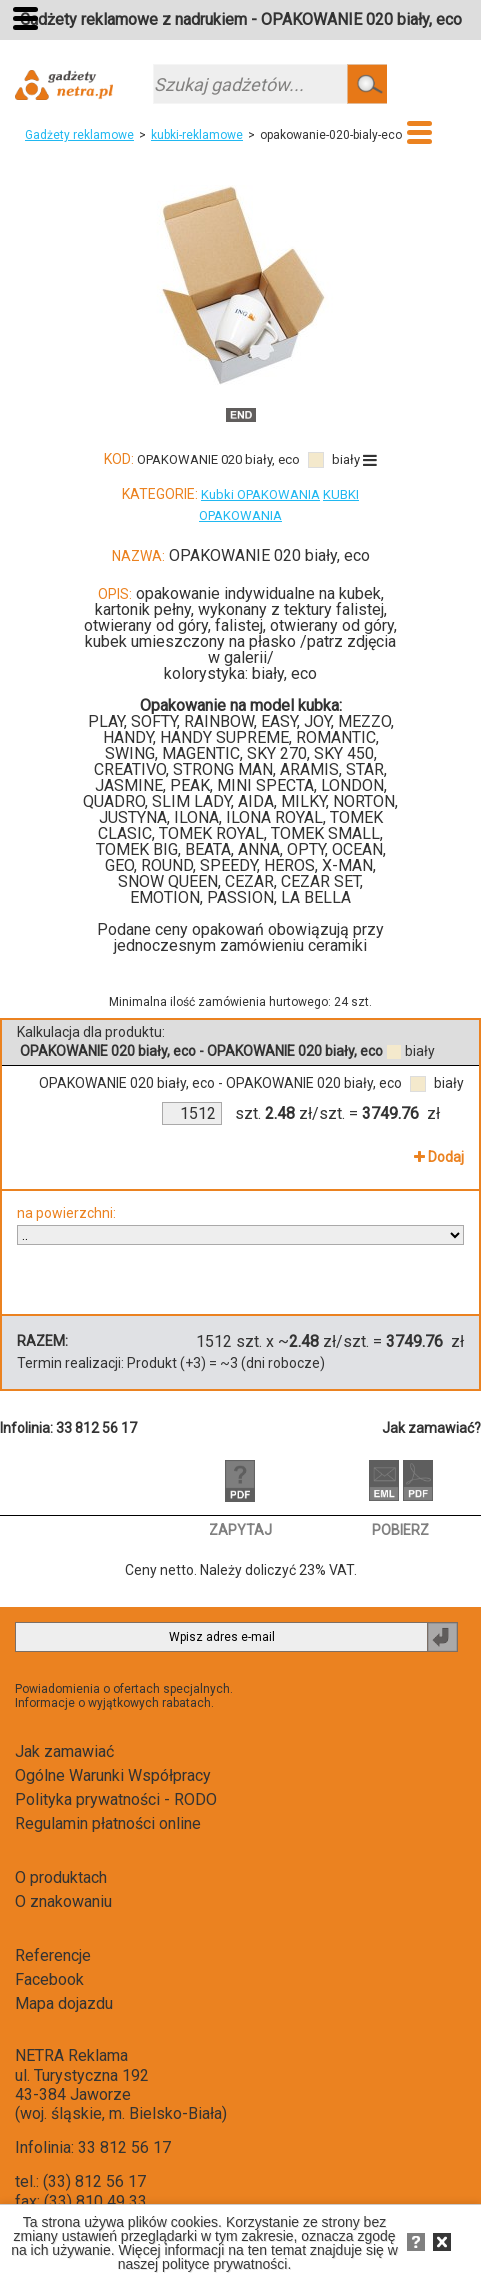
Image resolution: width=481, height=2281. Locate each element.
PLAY (106, 721)
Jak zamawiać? (431, 1428)
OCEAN (357, 849)
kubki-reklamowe (197, 135)
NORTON (364, 801)
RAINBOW (219, 721)
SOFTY (154, 721)
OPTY (306, 849)
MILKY (303, 801)
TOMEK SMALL (325, 833)
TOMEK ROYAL (211, 833)
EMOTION (165, 897)
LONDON (352, 785)
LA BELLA (316, 897)
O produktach (61, 1877)
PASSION (240, 897)
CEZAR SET (320, 881)
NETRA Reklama (71, 2055)
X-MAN (347, 865)
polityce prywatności (224, 2264)
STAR (365, 769)
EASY (279, 721)
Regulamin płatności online (108, 1823)
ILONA (196, 817)
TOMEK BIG (137, 849)
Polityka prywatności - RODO (116, 1799)
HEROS (289, 865)
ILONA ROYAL (274, 817)
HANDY (128, 737)
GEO (119, 865)
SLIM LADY (191, 801)
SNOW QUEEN (168, 881)
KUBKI (341, 494)
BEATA (208, 849)
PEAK (190, 785)
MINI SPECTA (265, 785)
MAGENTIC (201, 753)
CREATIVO (130, 769)
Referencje (53, 1955)
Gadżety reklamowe (79, 135)
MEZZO (364, 721)
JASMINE (129, 785)
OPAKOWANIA (240, 515)
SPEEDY (228, 865)
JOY (317, 721)
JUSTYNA (133, 817)
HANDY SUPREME (224, 737)
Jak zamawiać (64, 1751)
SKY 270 (277, 753)
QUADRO (114, 801)
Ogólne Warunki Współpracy (113, 1775)
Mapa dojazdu (64, 2003)
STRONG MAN (223, 769)
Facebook (49, 1979)
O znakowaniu (63, 1901)
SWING (130, 753)
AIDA (256, 801)
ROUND (167, 865)
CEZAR (249, 881)
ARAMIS (309, 769)
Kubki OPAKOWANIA (260, 494)
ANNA (259, 849)
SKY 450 (344, 753)
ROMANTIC (336, 737)
